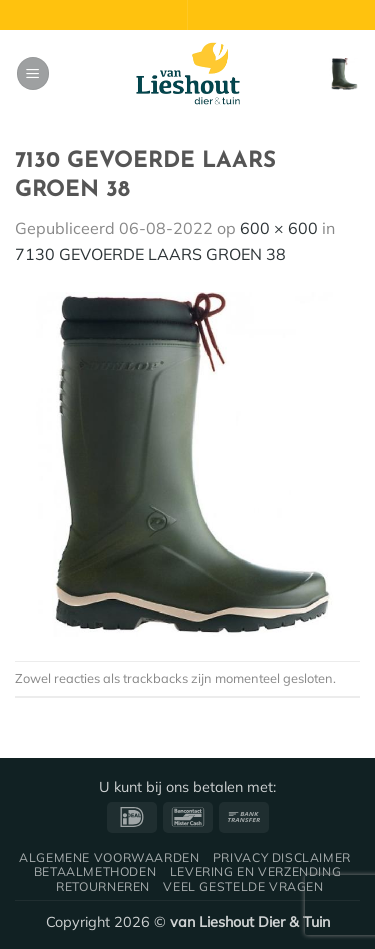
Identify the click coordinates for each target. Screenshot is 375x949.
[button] (33, 73)
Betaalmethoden (95, 871)
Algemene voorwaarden (109, 857)
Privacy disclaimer (282, 857)
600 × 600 (279, 228)
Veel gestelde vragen (243, 886)
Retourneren (103, 886)
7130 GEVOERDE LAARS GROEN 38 (150, 254)
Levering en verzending (255, 871)
